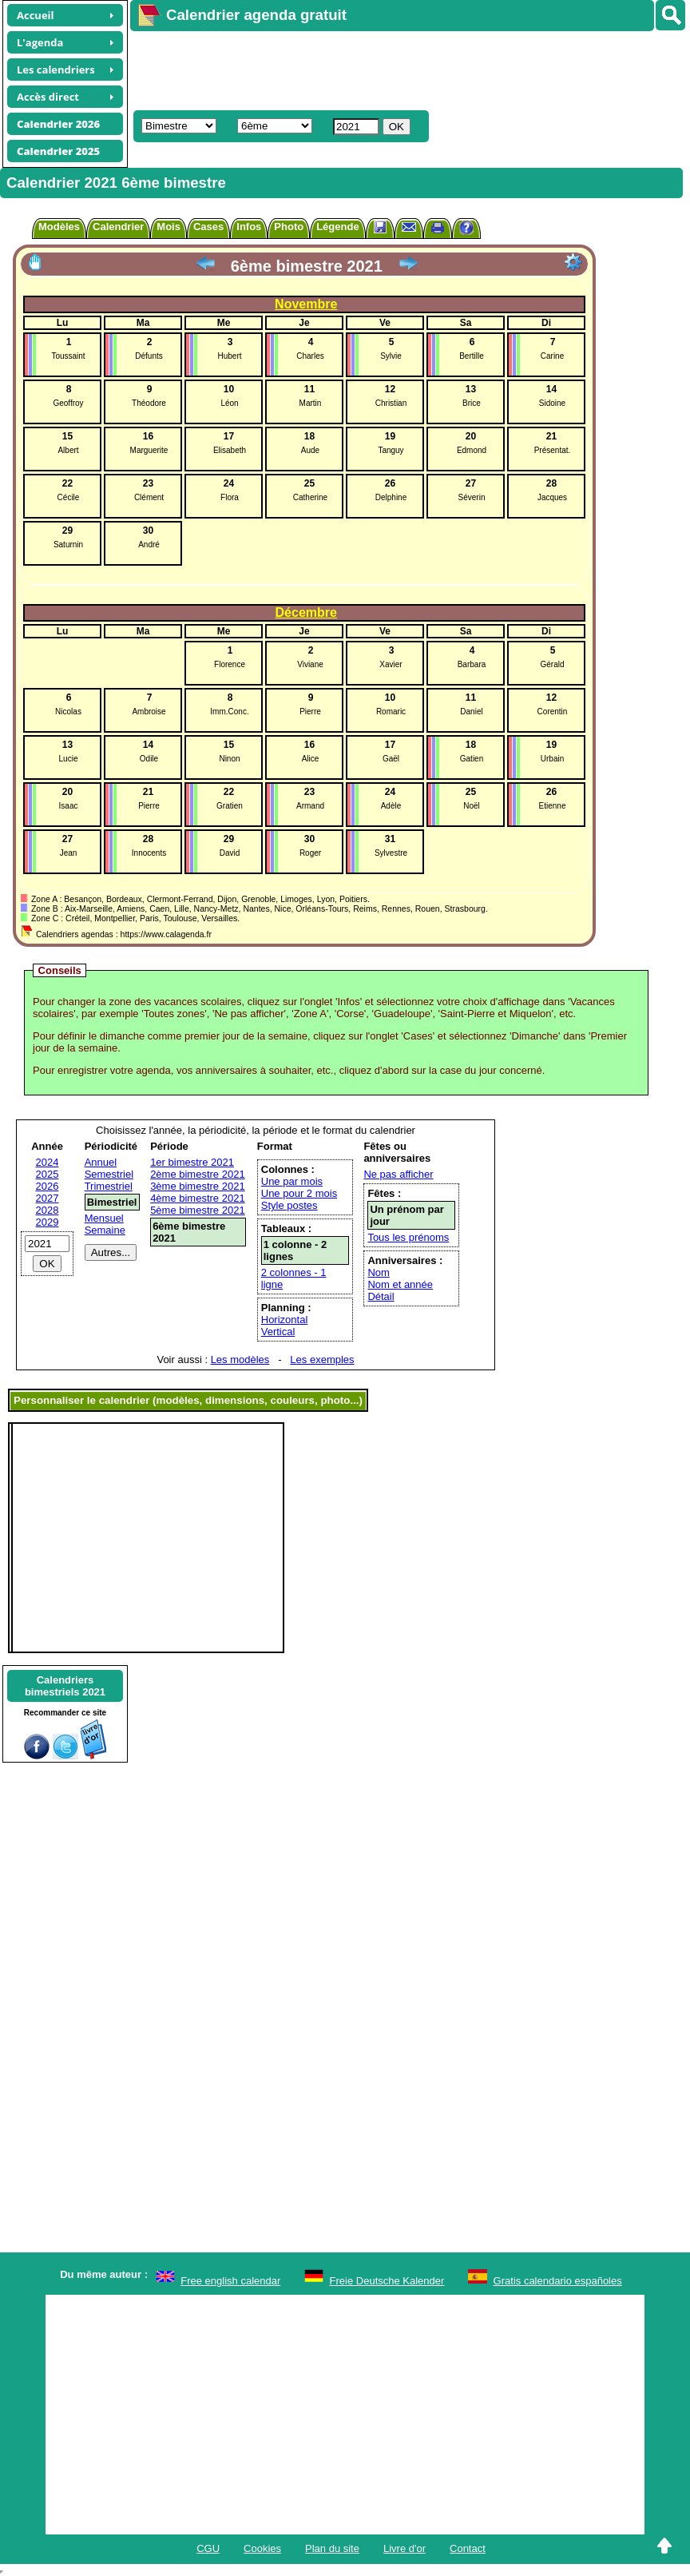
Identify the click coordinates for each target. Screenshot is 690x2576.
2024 (47, 1162)
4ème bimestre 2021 (197, 1198)
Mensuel (104, 1218)
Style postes (289, 1205)
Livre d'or (404, 2548)
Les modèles (240, 1360)
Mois (168, 227)
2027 (47, 1198)
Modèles (59, 227)
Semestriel (109, 1174)
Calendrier (118, 227)
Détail (380, 1296)
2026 (47, 1186)
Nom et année (400, 1284)
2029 (47, 1222)
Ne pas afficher (398, 1174)
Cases (208, 227)
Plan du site (332, 2548)
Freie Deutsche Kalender (387, 2281)
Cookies (262, 2548)
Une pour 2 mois (299, 1193)
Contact (468, 2548)
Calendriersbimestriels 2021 (65, 1686)
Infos (248, 227)
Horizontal (284, 1320)
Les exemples (322, 1360)
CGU (208, 2548)
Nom (378, 1272)
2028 (47, 1210)
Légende (337, 227)
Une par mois (292, 1181)
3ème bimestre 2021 (197, 1186)
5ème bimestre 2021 (197, 1210)
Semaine (105, 1230)
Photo (288, 227)
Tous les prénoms (408, 1237)
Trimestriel (109, 1186)
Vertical (278, 1332)
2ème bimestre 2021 (197, 1174)
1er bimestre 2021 (192, 1162)
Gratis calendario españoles (558, 2281)
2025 (47, 1174)
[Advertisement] (402, 69)
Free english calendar (230, 2281)
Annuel (101, 1162)
